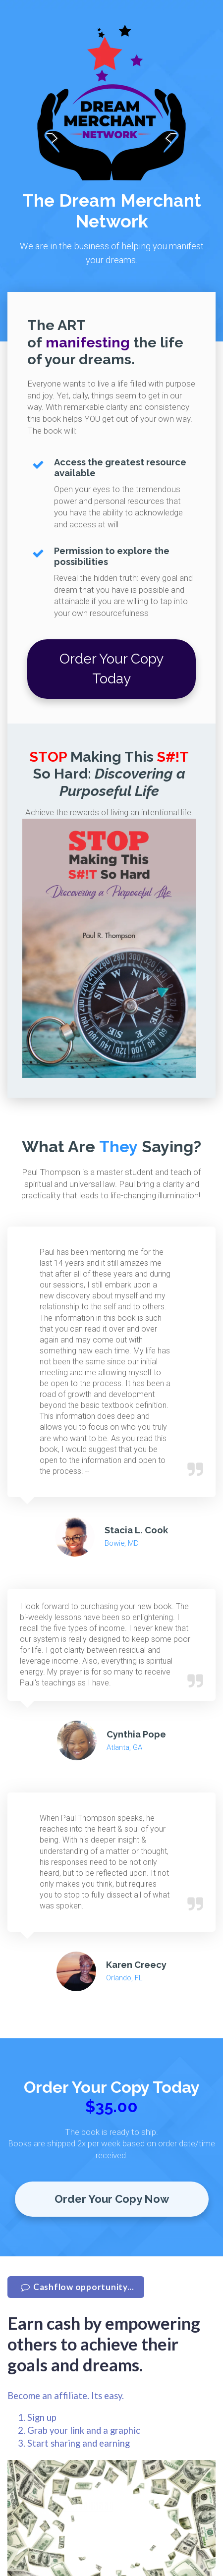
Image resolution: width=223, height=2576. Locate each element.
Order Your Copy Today (111, 669)
